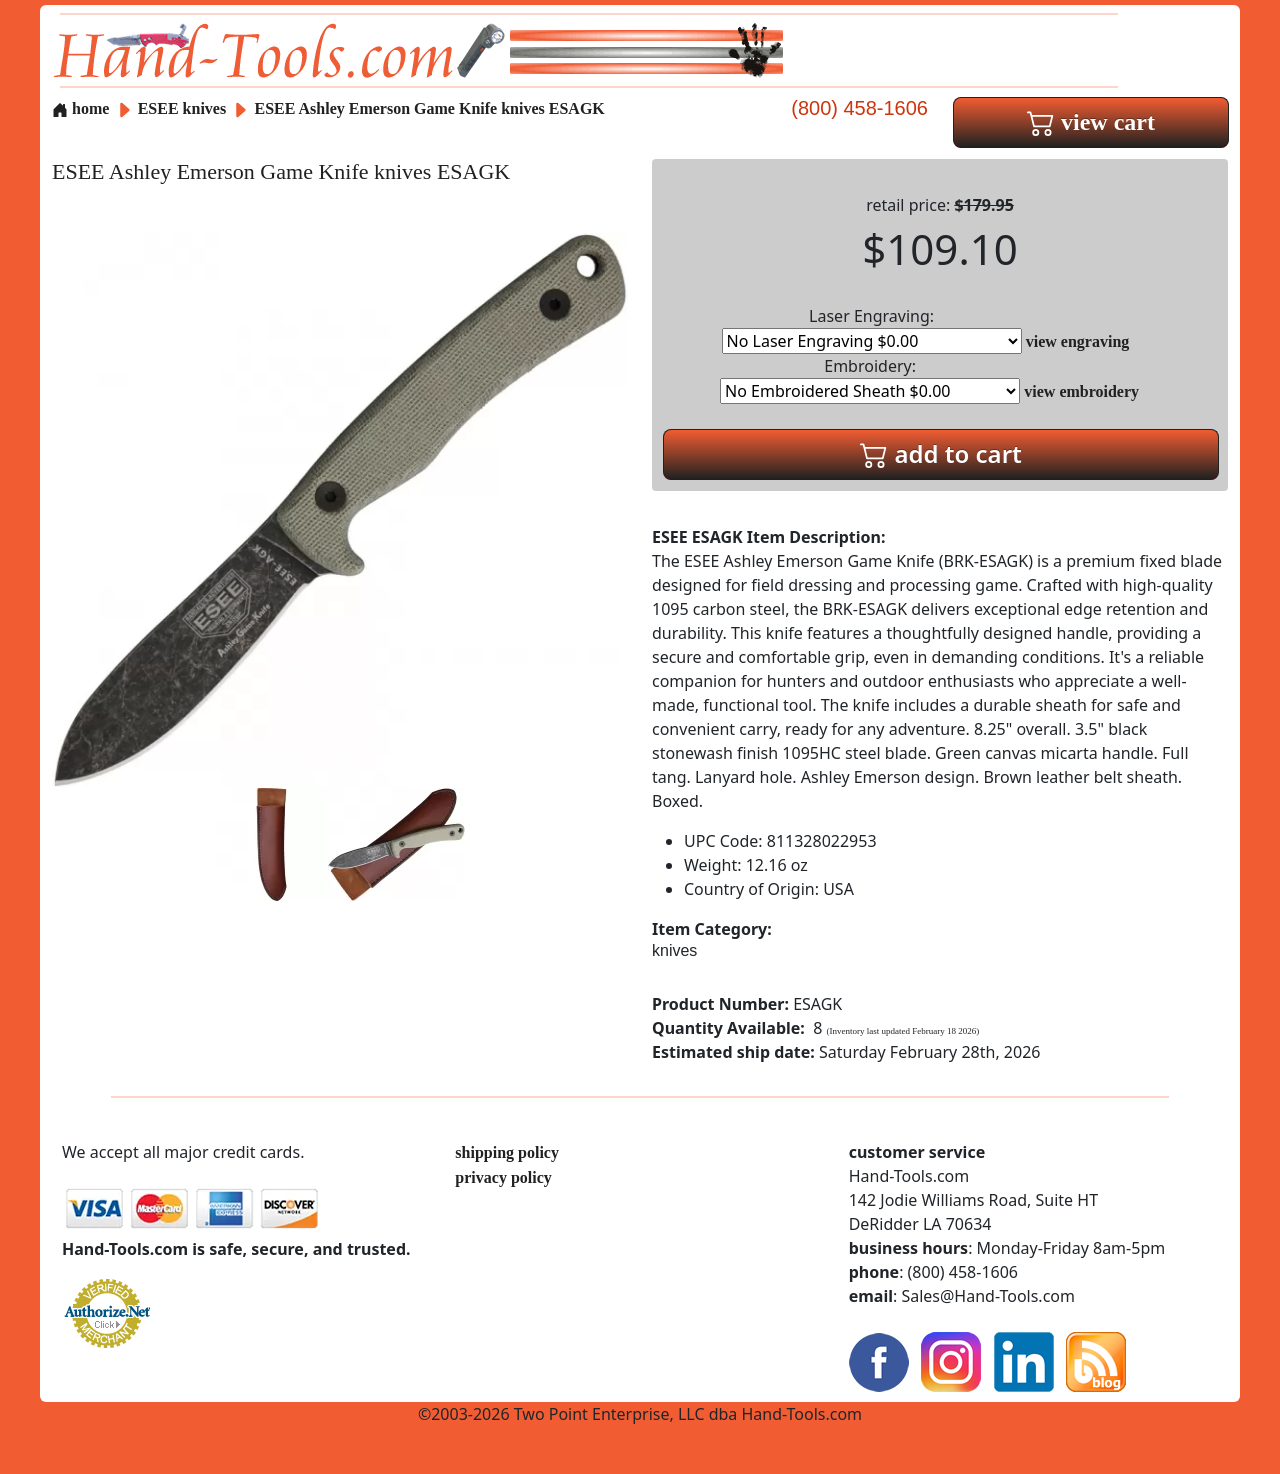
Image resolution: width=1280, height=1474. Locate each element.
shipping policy (507, 1152)
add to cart (941, 453)
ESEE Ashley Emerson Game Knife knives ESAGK (430, 108)
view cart (1091, 122)
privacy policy (503, 1177)
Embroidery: (870, 379)
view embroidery (1081, 391)
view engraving (1078, 341)
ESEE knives (182, 108)
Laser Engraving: (872, 329)
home (80, 108)
